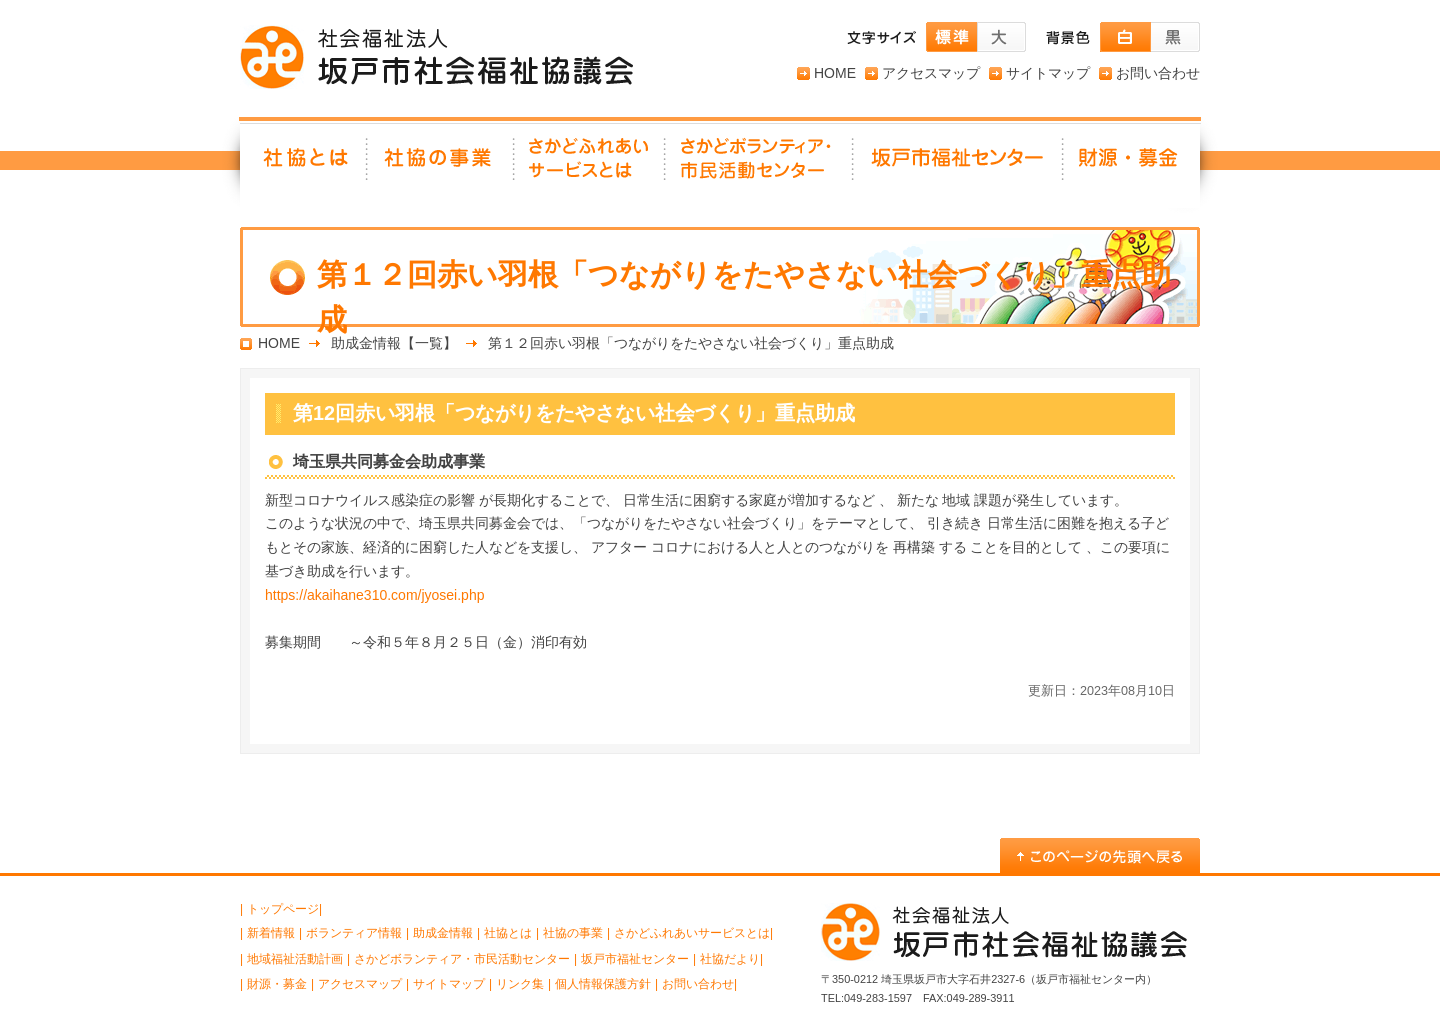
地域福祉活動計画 (295, 959)
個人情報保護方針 (603, 984)
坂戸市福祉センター (959, 165)
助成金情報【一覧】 (394, 343)
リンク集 (520, 984)
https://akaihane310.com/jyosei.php (374, 595)
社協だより (730, 959)
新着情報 (271, 933)
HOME (835, 73)
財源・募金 (1132, 165)
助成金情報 (443, 933)
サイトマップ (1048, 73)
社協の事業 (441, 165)
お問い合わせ (1158, 73)
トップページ (283, 909)
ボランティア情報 (354, 933)
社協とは (304, 165)
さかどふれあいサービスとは (590, 165)
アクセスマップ (931, 73)
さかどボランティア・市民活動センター (462, 959)
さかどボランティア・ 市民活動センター (760, 165)
